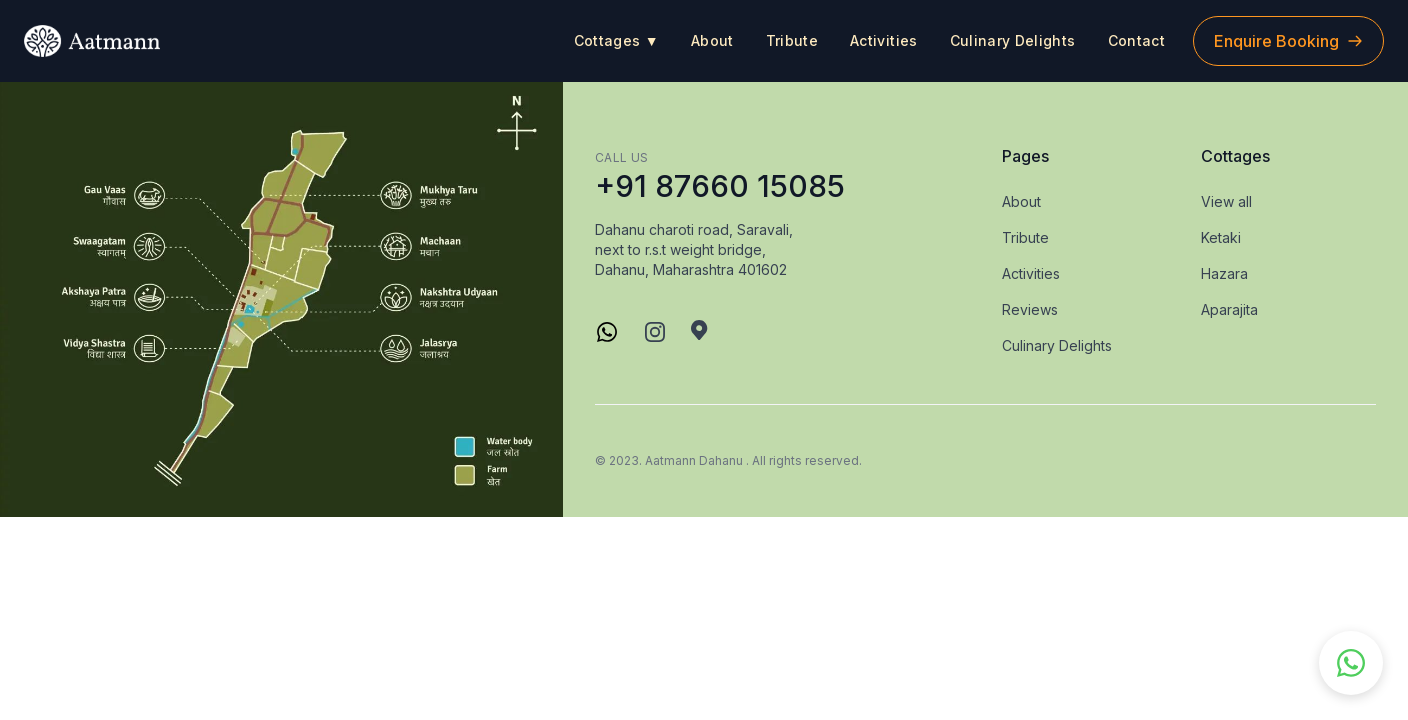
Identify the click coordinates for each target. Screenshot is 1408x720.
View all (1226, 201)
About (712, 40)
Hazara (1224, 273)
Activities (884, 40)
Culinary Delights (1013, 40)
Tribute (792, 40)
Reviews (1030, 309)
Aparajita (1229, 309)
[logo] (92, 41)
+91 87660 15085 (720, 186)
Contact (1136, 40)
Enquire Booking (1288, 41)
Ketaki (1221, 237)
